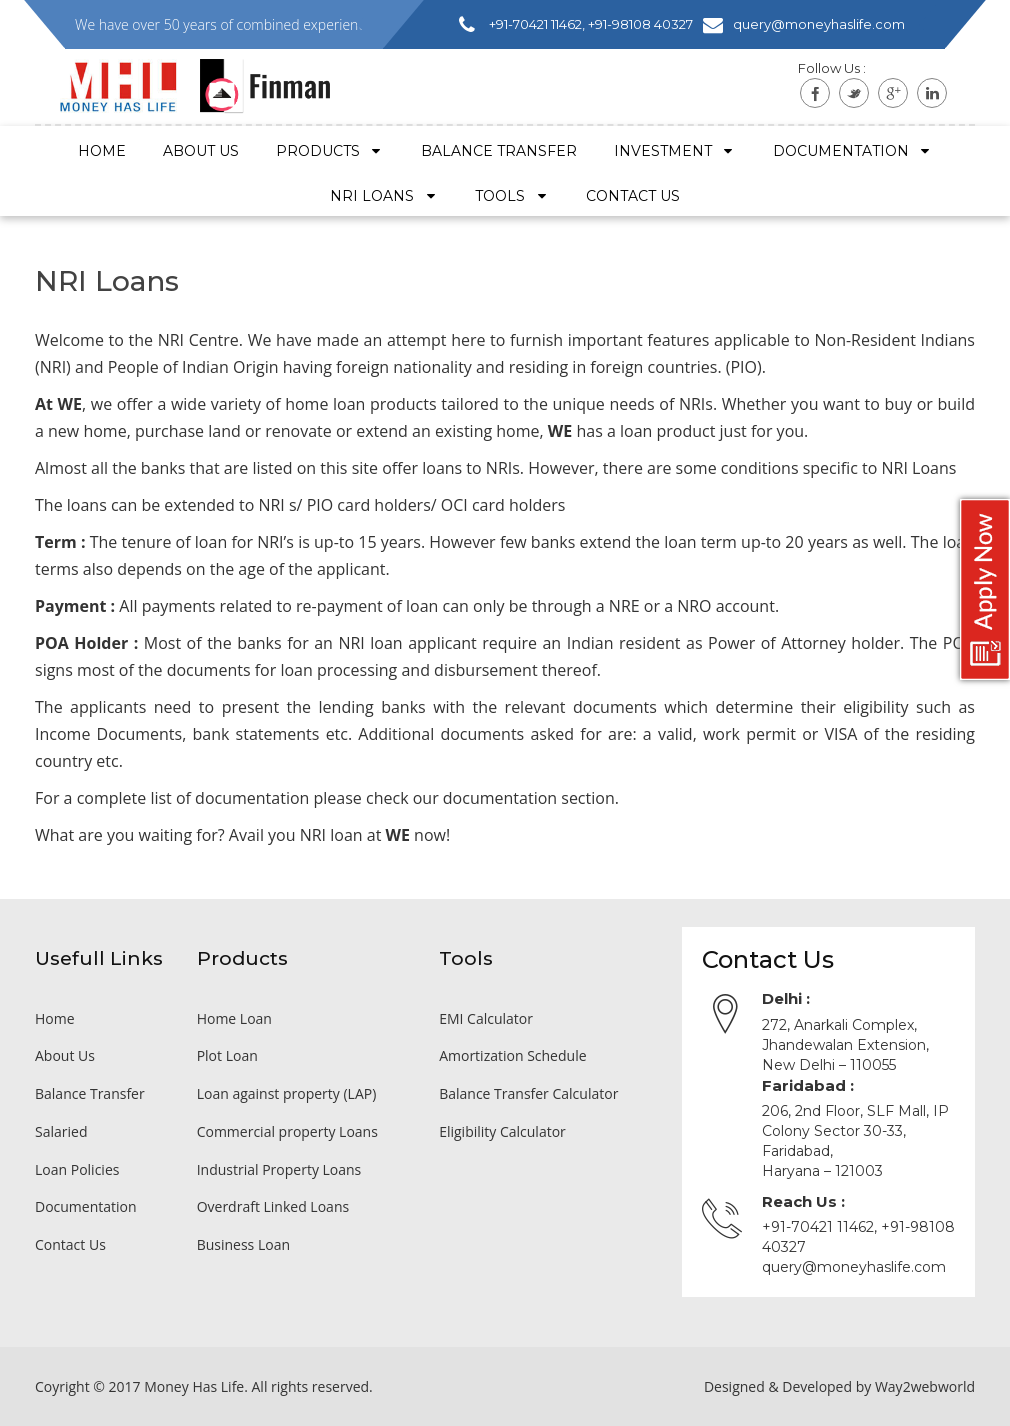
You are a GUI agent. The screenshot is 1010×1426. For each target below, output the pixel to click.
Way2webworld (925, 1386)
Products (330, 151)
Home (102, 151)
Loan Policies (77, 1169)
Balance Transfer (499, 151)
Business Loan (243, 1244)
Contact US (633, 196)
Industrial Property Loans (279, 1169)
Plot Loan (227, 1055)
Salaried (61, 1131)
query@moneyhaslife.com (854, 1267)
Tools (512, 196)
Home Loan (234, 1018)
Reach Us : (803, 1201)
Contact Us (70, 1244)
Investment (675, 151)
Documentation (853, 151)
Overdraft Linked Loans (273, 1206)
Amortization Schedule (512, 1055)
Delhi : (786, 998)
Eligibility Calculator (502, 1131)
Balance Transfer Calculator (528, 1093)
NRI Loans (384, 196)
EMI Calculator (486, 1018)
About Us (201, 151)
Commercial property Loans (287, 1131)
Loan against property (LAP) (287, 1093)
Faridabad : (808, 1085)
